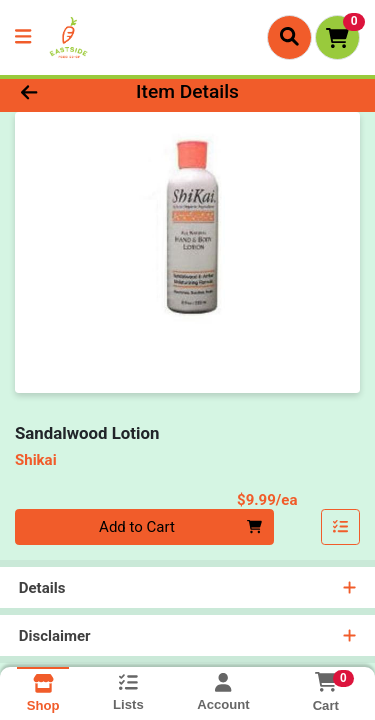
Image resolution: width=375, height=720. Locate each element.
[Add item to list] (341, 527)
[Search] (289, 37)
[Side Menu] (23, 37)
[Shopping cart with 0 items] (337, 37)
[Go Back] (58, 92)
